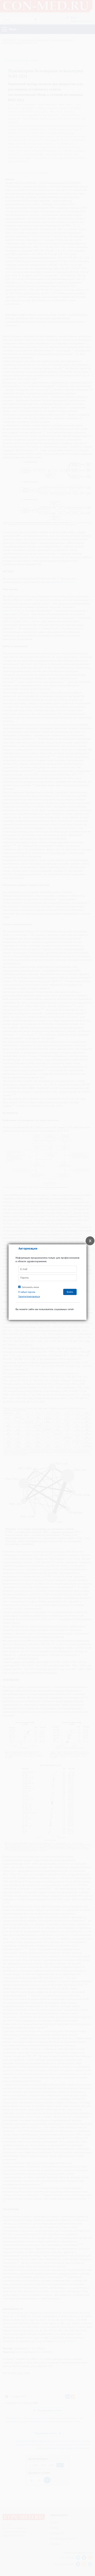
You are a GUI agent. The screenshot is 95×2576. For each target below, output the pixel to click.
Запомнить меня (30, 1287)
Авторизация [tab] (27, 1248)
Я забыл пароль (26, 1292)
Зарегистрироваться (29, 1296)
